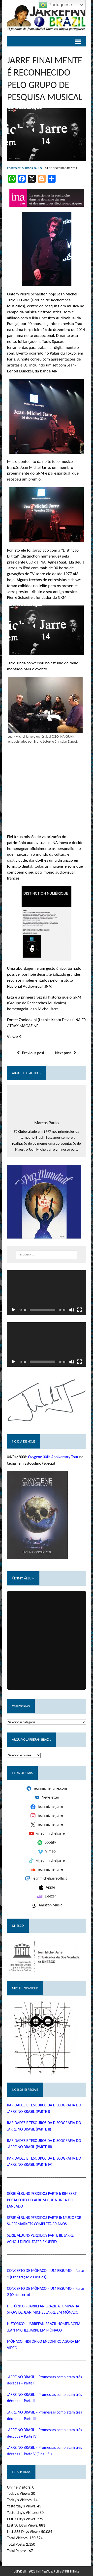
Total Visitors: (18, 2538)
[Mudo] (71, 1309)
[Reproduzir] (13, 1309)
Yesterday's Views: (22, 2506)
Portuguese (55, 5)
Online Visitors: (19, 2487)
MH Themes (72, 2571)
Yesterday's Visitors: (23, 2512)
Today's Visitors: (20, 2499)
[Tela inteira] (79, 1309)
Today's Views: (19, 2493)
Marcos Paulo (32, 168)
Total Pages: (17, 2550)
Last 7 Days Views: (22, 2519)
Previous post (30, 1052)
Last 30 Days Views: (23, 2525)
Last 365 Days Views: (24, 2531)
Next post (65, 1052)
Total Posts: (16, 2544)
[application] (46, 1292)
